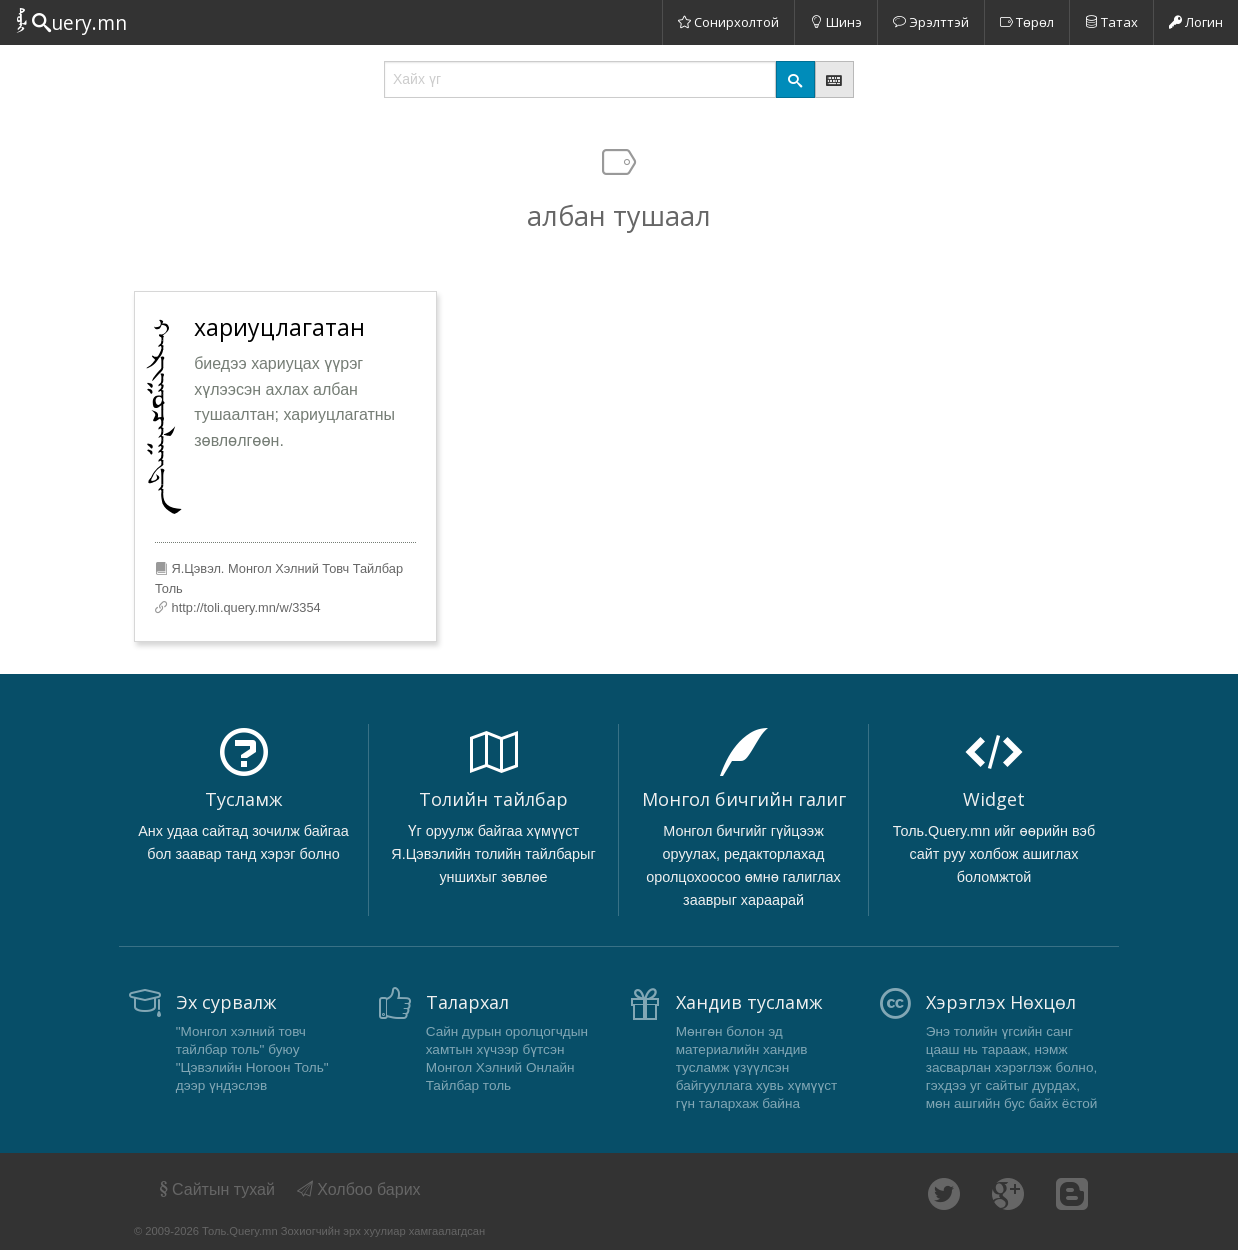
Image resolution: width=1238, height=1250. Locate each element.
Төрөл (1027, 22)
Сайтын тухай (215, 1189)
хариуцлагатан (279, 327)
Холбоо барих (359, 1189)
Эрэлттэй (931, 22)
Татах (1111, 22)
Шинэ (836, 22)
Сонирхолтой (728, 22)
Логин (1196, 22)
